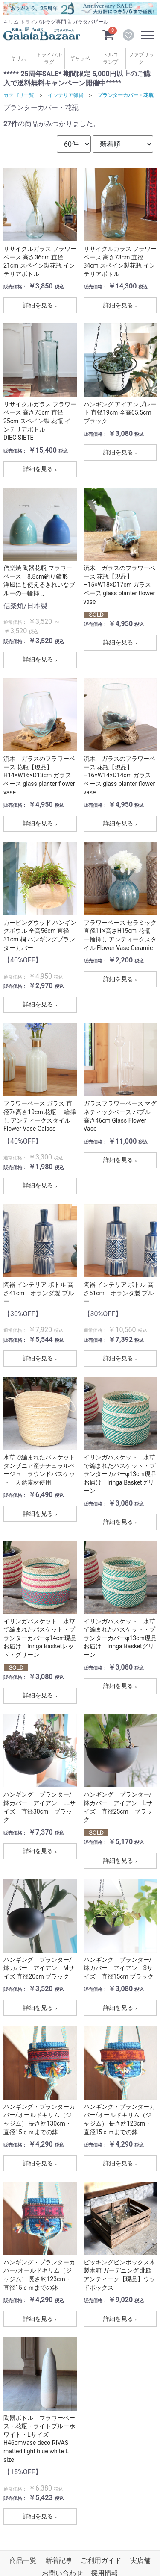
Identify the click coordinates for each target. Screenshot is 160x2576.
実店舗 (140, 2560)
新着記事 (59, 2560)
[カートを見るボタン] (108, 34)
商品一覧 (23, 2560)
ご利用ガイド (101, 2560)
